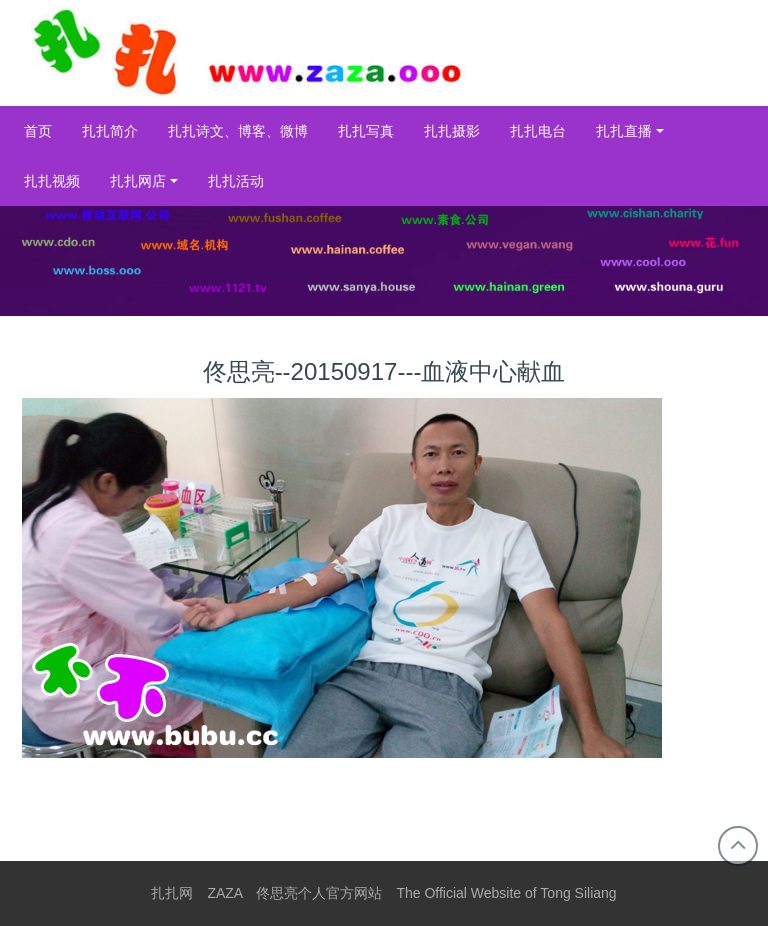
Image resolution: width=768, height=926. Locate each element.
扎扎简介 (110, 131)
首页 (38, 131)
